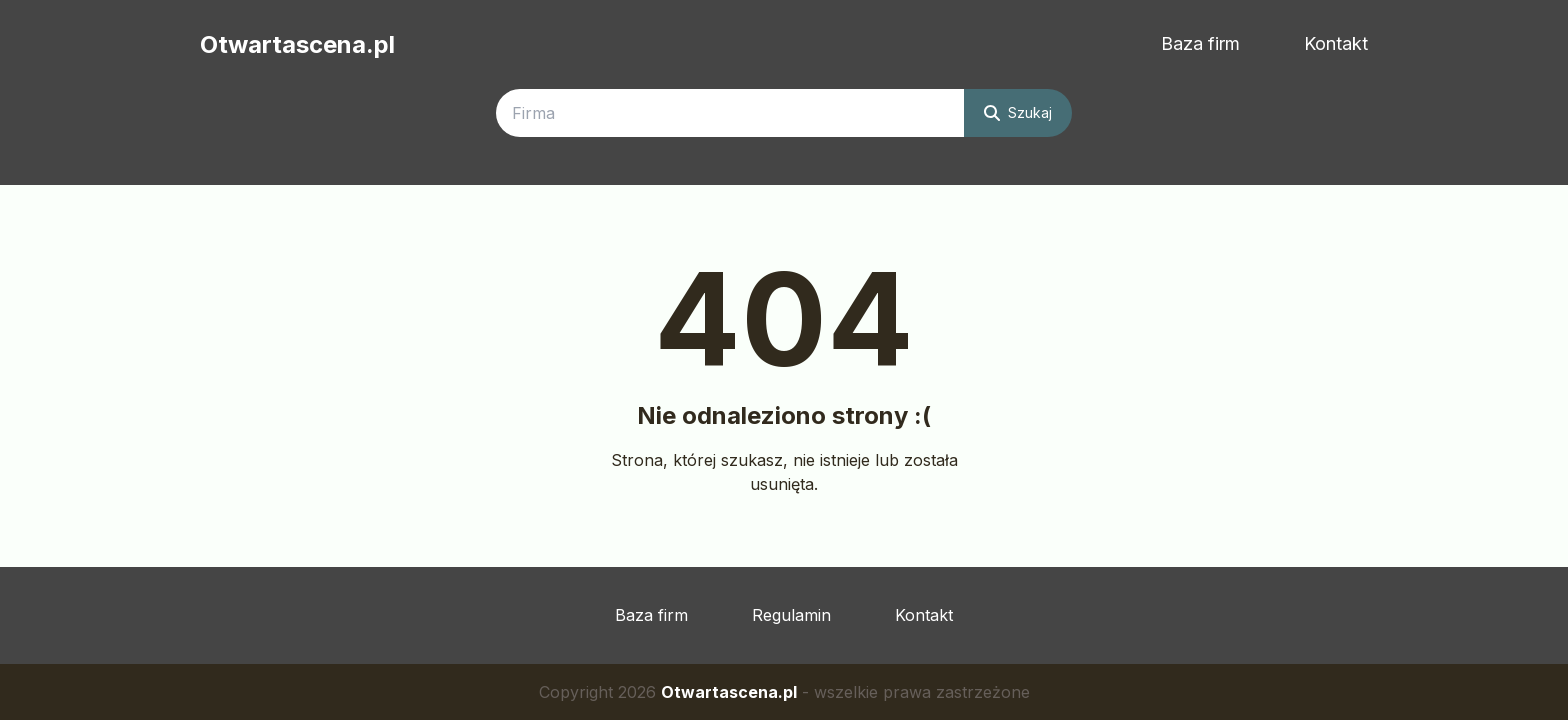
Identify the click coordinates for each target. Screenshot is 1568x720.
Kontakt (1336, 43)
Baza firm (1200, 43)
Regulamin (791, 615)
